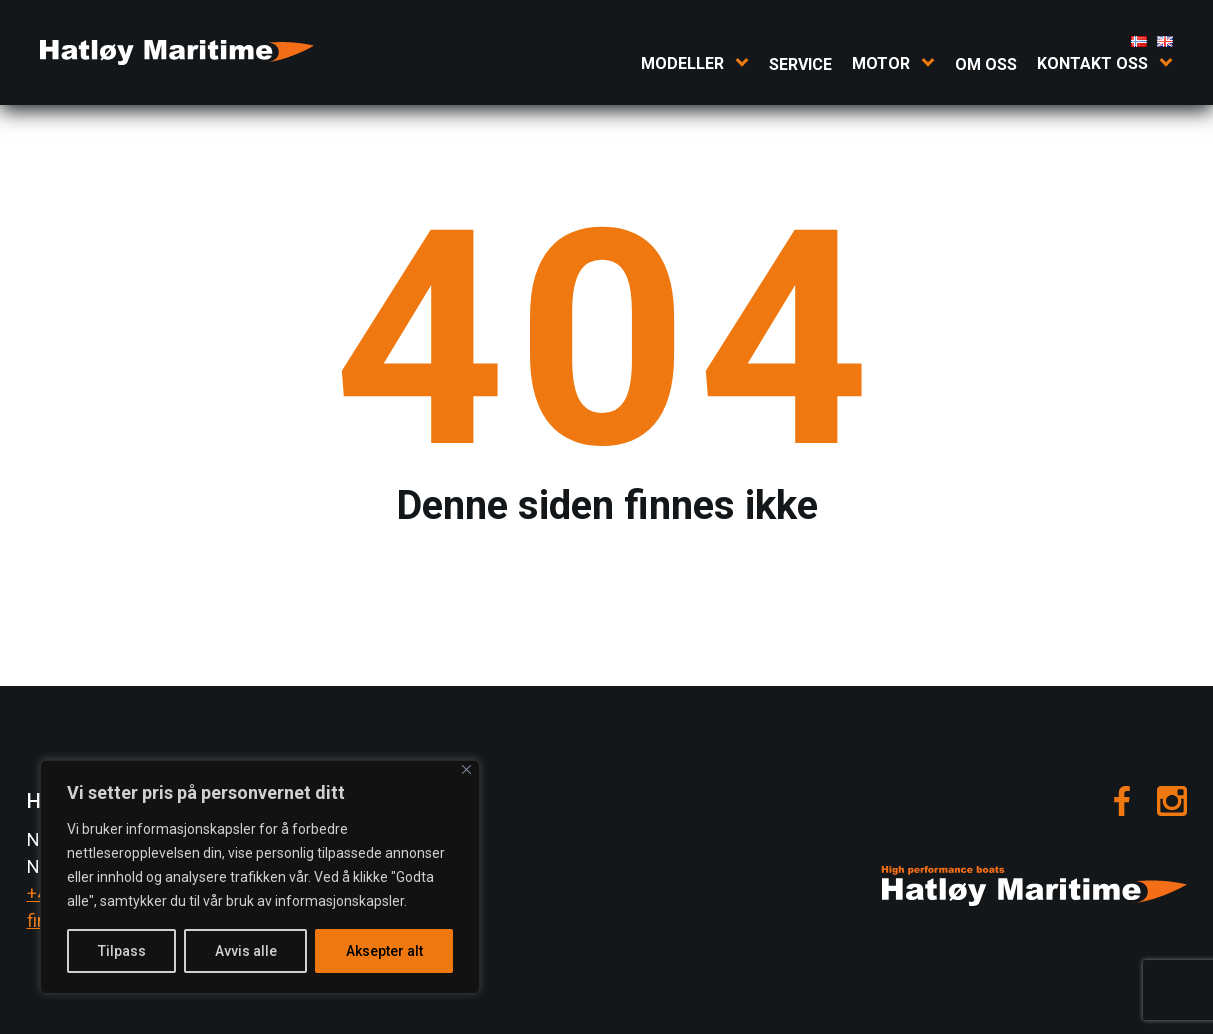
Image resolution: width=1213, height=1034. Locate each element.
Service (800, 64)
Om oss (986, 64)
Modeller (682, 63)
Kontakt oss (1092, 63)
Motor (881, 63)
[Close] (466, 769)
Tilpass (122, 951)
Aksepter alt (384, 951)
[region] (260, 877)
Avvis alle (246, 951)
